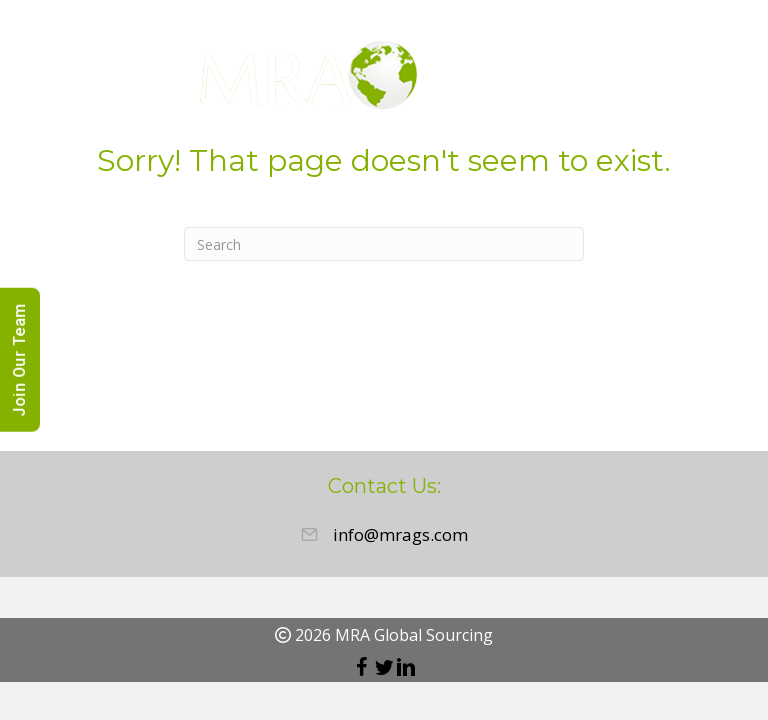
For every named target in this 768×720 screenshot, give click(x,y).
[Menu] (723, 79)
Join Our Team (19, 360)
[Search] (384, 244)
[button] (362, 667)
